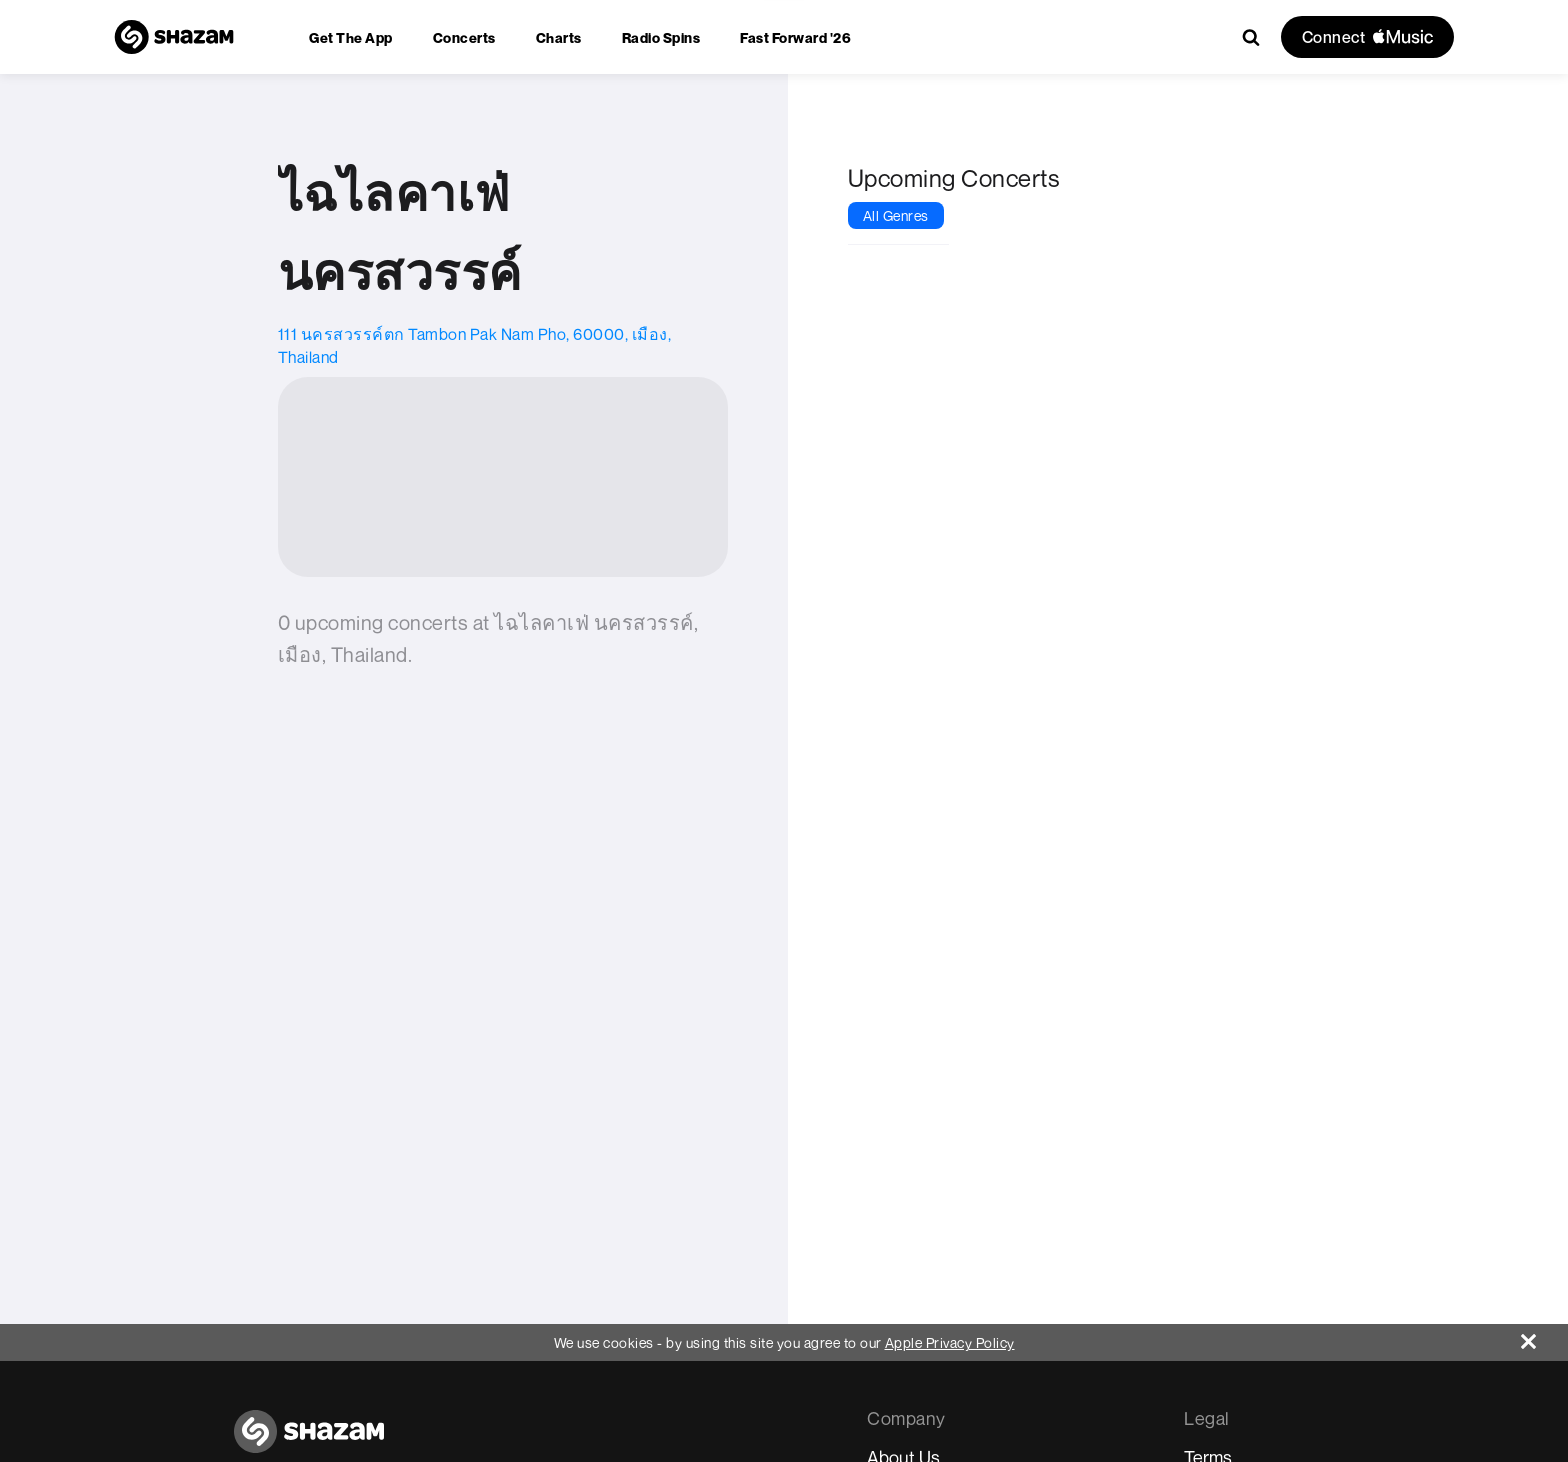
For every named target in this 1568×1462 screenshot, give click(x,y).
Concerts (464, 37)
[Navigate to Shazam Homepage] (174, 37)
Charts (559, 37)
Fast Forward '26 (795, 37)
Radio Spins (661, 37)
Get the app (351, 37)
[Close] (1544, 1336)
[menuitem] (351, 37)
